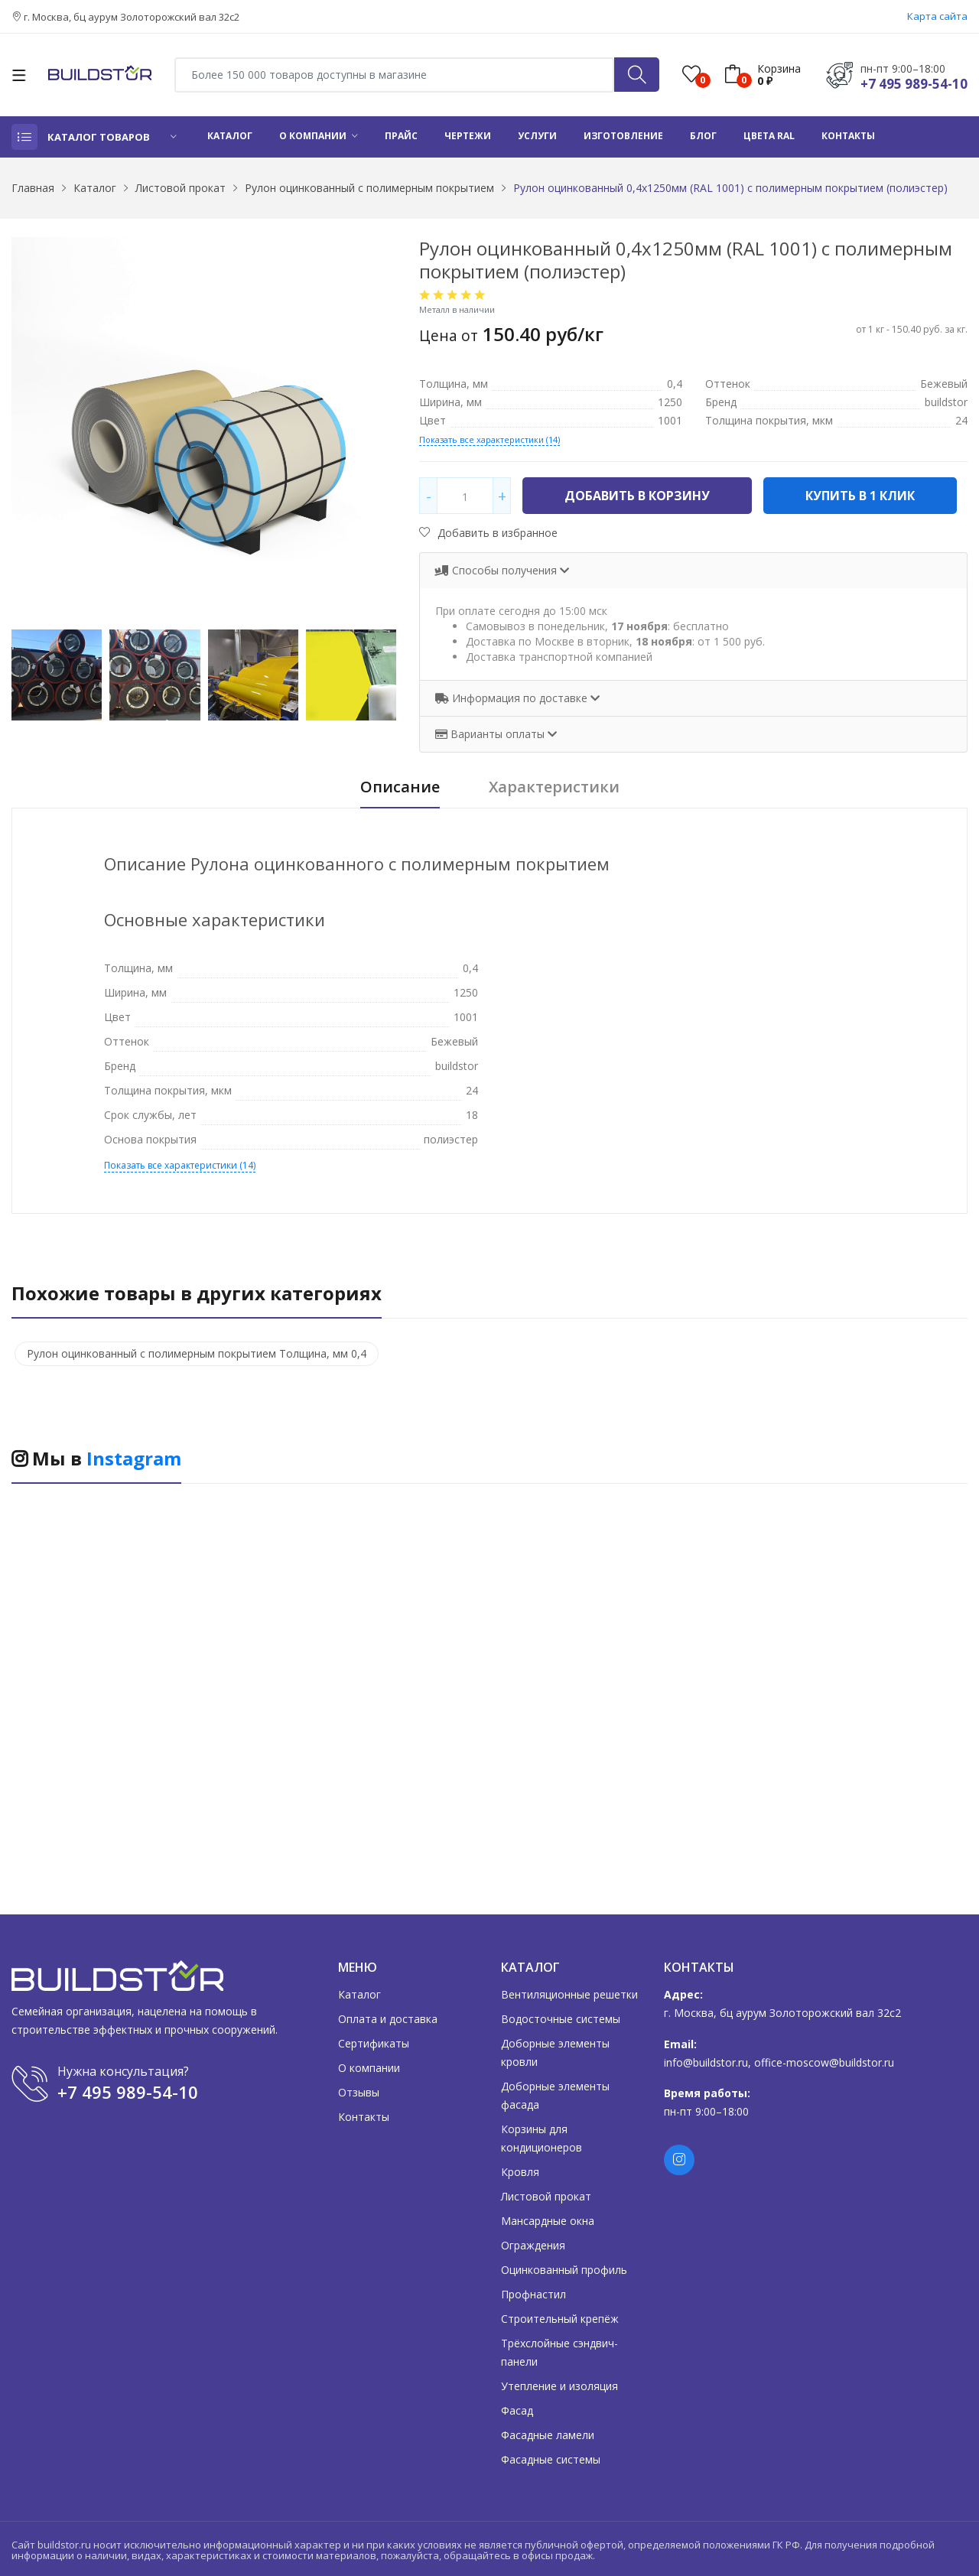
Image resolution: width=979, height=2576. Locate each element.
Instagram (133, 1458)
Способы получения (497, 570)
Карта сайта (937, 16)
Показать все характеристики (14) (489, 439)
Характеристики (554, 787)
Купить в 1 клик (860, 495)
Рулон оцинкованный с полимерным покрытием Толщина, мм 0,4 (196, 1353)
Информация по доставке (512, 698)
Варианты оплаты (491, 734)
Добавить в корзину (637, 495)
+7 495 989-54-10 (914, 84)
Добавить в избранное (488, 532)
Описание (400, 787)
